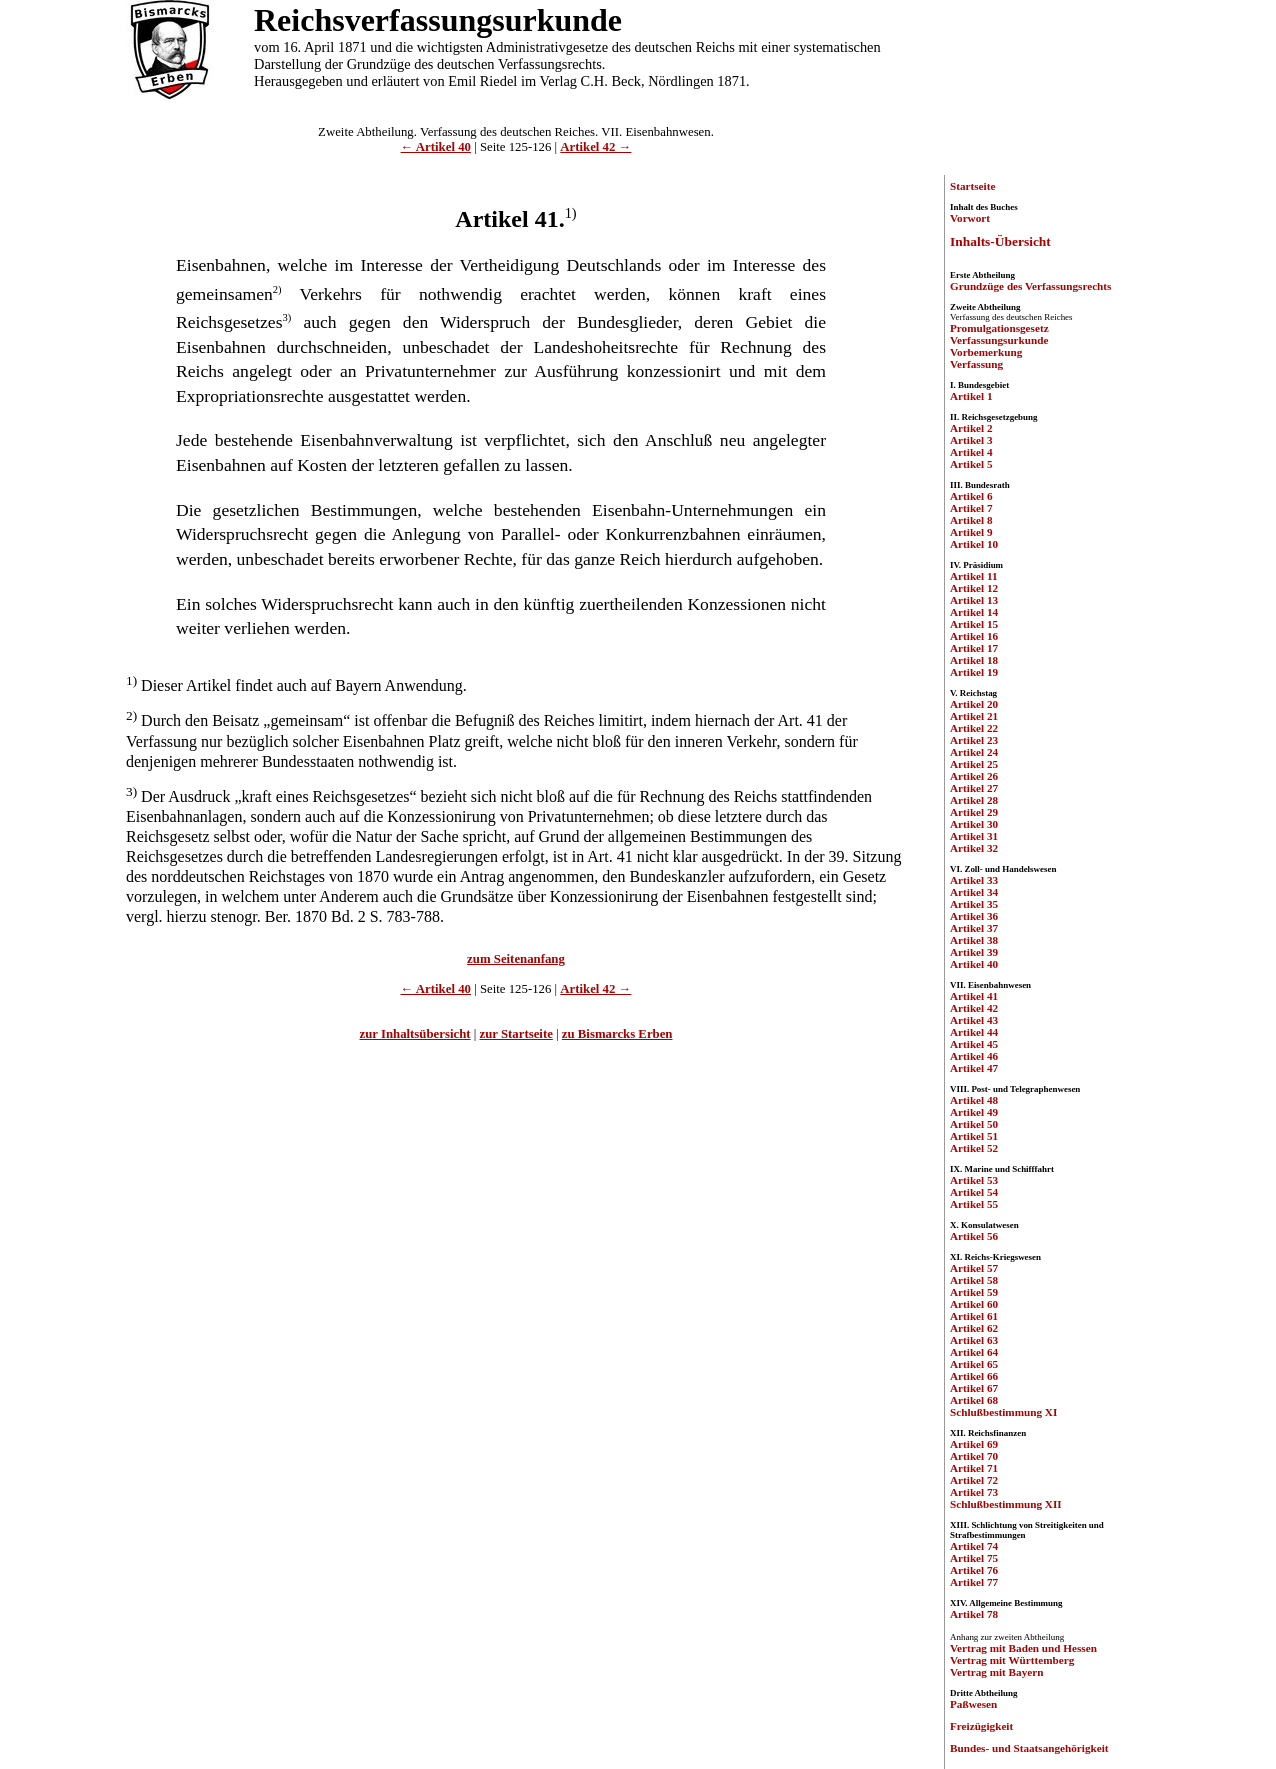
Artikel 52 (974, 1148)
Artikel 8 (971, 520)
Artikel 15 (974, 624)
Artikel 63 (974, 1340)
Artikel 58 (974, 1280)
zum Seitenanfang (516, 959)
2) (277, 289)
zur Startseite (516, 1034)
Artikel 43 (974, 1020)
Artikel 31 (974, 836)
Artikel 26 (974, 776)
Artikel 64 (974, 1352)
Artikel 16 (974, 636)
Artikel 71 (974, 1468)
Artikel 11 (974, 576)
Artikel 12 (974, 588)
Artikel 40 (974, 964)
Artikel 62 (974, 1328)
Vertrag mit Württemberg (1012, 1660)
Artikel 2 (971, 428)
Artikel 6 (971, 496)
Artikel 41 (974, 996)
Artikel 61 (974, 1316)
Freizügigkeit (981, 1726)
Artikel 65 (974, 1364)
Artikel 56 (974, 1236)
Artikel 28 (974, 800)
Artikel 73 (974, 1492)
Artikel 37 (974, 928)
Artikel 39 (974, 952)
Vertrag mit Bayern (996, 1672)
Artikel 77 (974, 1582)
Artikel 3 (971, 440)
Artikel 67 (974, 1388)
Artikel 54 (974, 1192)
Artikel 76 (974, 1570)
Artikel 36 (974, 916)
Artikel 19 (974, 672)
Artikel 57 (974, 1268)
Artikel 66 (974, 1376)
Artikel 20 (974, 704)
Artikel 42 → (595, 147)
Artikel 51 (974, 1136)
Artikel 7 (971, 508)
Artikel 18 (974, 660)
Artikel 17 (974, 648)
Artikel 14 (974, 612)
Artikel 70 (974, 1456)
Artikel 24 (974, 752)
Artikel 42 (974, 1008)
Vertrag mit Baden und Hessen (1023, 1648)
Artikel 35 (974, 904)
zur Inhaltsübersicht (415, 1034)
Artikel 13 (974, 600)
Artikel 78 (974, 1614)
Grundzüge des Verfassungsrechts (1030, 286)
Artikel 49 (974, 1112)
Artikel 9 (971, 532)
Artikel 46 (974, 1056)
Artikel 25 (974, 764)
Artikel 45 (974, 1044)
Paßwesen (973, 1704)
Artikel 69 (974, 1444)
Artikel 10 (974, 544)
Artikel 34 (974, 892)
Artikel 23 (974, 740)
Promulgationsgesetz (999, 328)
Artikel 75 (974, 1558)
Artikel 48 (974, 1100)
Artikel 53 (974, 1180)
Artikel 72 (974, 1480)
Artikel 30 (974, 824)
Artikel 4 (971, 452)
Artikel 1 (971, 396)
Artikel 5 (971, 464)
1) (571, 213)
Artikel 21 (974, 716)
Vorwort (970, 218)
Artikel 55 (974, 1204)
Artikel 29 (974, 812)
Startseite (972, 186)
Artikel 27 (974, 788)
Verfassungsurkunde (999, 340)
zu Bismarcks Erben (617, 1034)
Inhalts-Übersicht (1000, 241)
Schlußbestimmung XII (1006, 1504)
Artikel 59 (974, 1292)
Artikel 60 (974, 1304)
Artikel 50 (974, 1124)
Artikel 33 (974, 880)
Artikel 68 (974, 1400)
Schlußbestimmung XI (1003, 1412)
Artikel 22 (974, 728)
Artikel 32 (974, 848)
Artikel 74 (974, 1546)
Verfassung (976, 364)
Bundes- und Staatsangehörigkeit (1029, 1748)
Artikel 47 (974, 1068)
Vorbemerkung (986, 352)
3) (287, 317)
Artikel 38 (974, 940)
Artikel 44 (974, 1032)
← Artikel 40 (436, 147)
